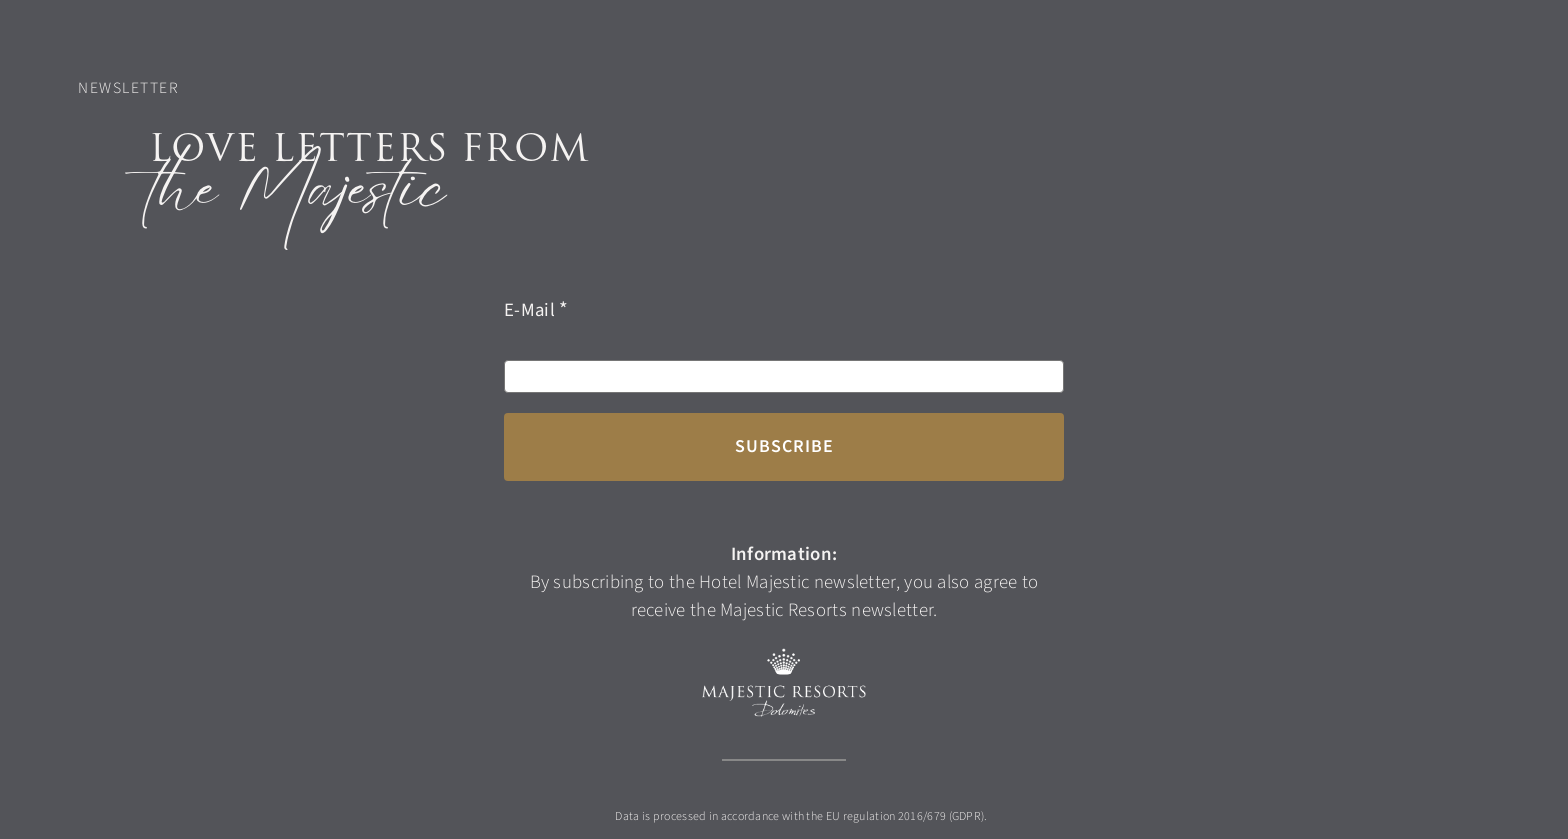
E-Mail (529, 310)
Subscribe (784, 446)
